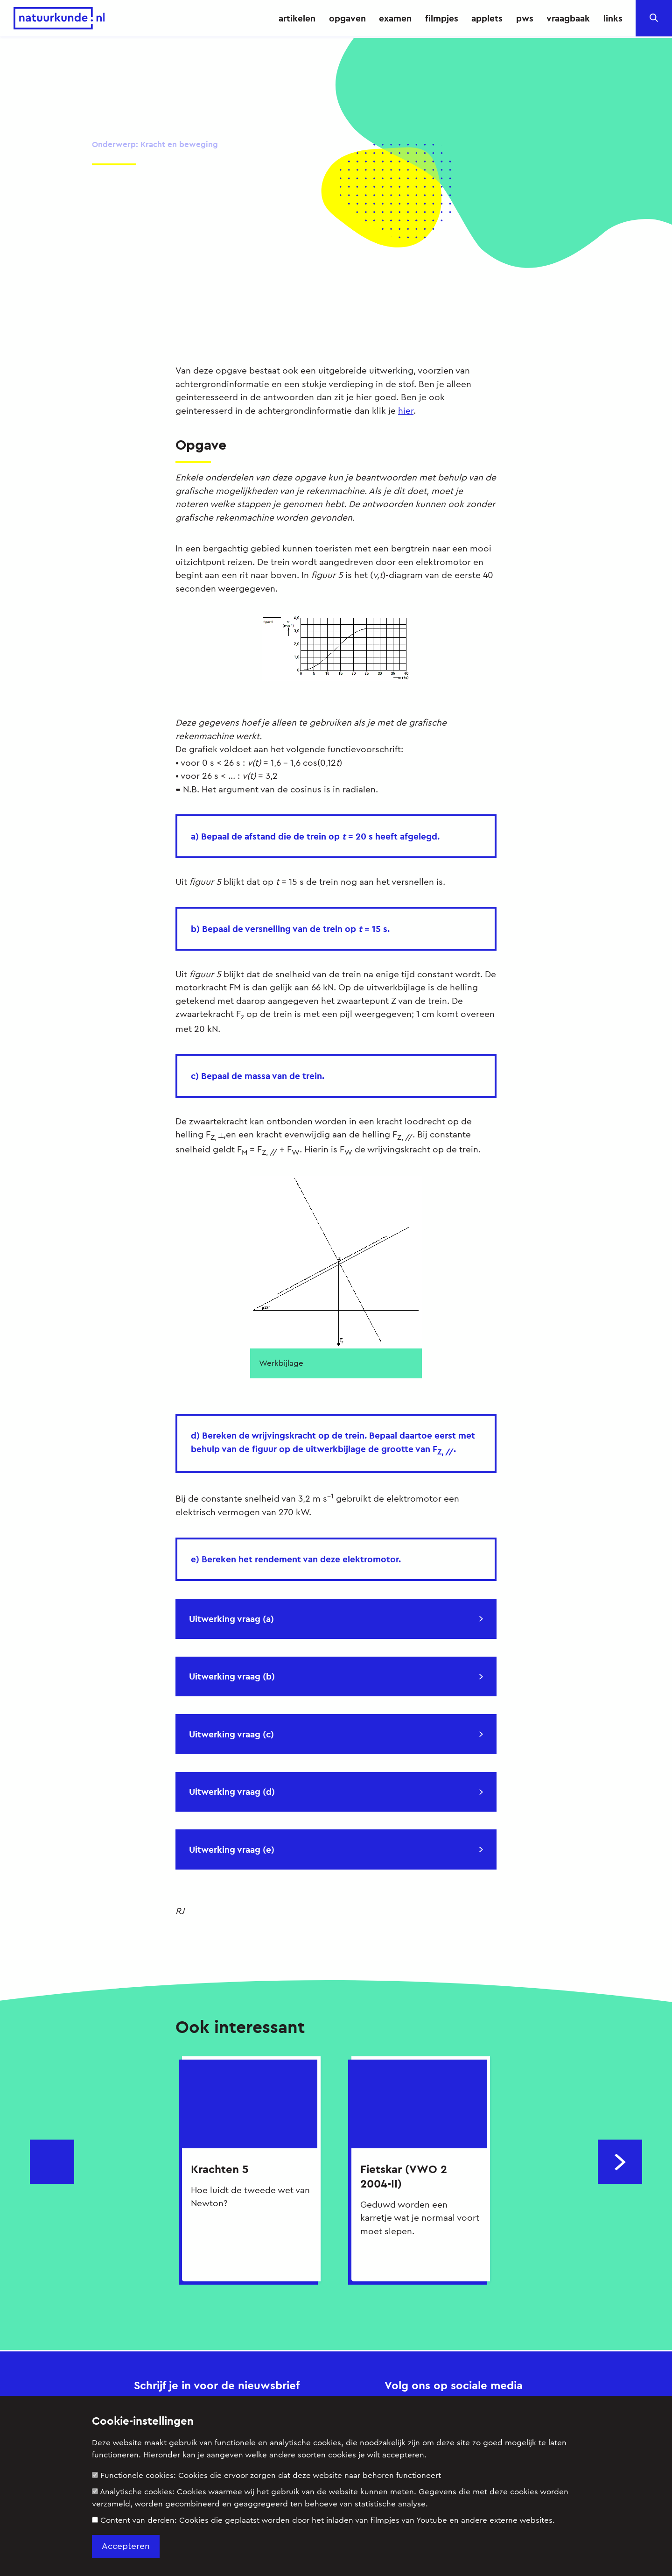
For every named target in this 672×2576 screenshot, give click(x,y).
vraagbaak (568, 18)
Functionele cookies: (266, 2475)
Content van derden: (323, 2520)
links (613, 18)
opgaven (347, 18)
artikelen (297, 18)
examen (395, 18)
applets (487, 18)
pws (524, 18)
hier (405, 409)
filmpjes (441, 18)
